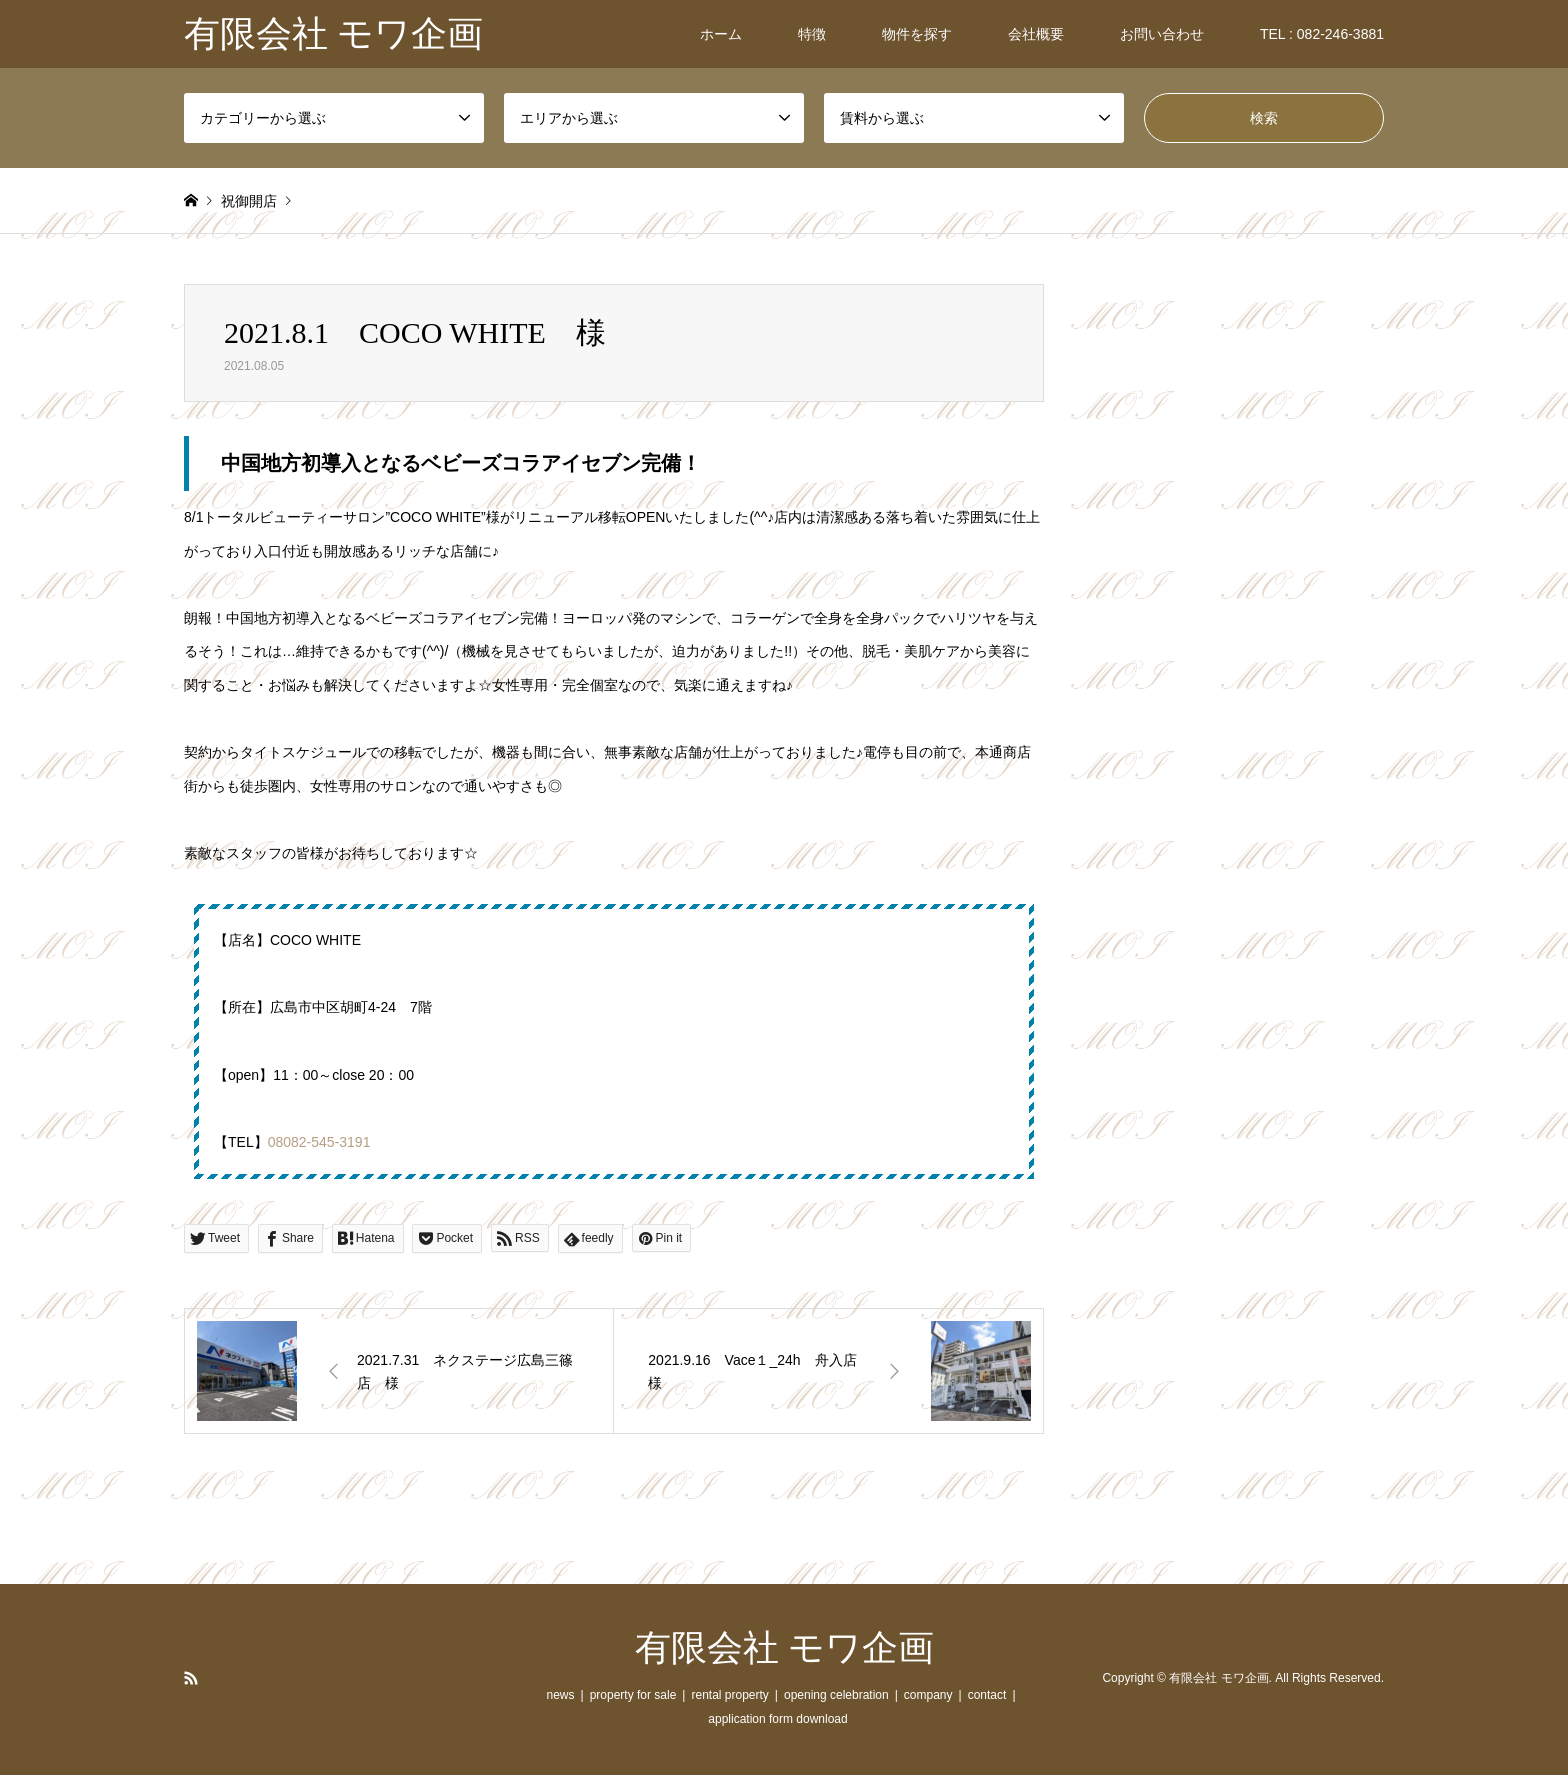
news (560, 1695)
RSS (191, 1678)
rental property (729, 1695)
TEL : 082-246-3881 (1322, 34)
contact (987, 1695)
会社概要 (1036, 34)
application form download (777, 1719)
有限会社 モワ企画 (784, 1648)
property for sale (633, 1695)
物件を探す (917, 34)
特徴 (812, 34)
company (928, 1695)
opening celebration (836, 1695)
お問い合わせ (1162, 34)
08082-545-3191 (319, 1142)
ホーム (721, 34)
